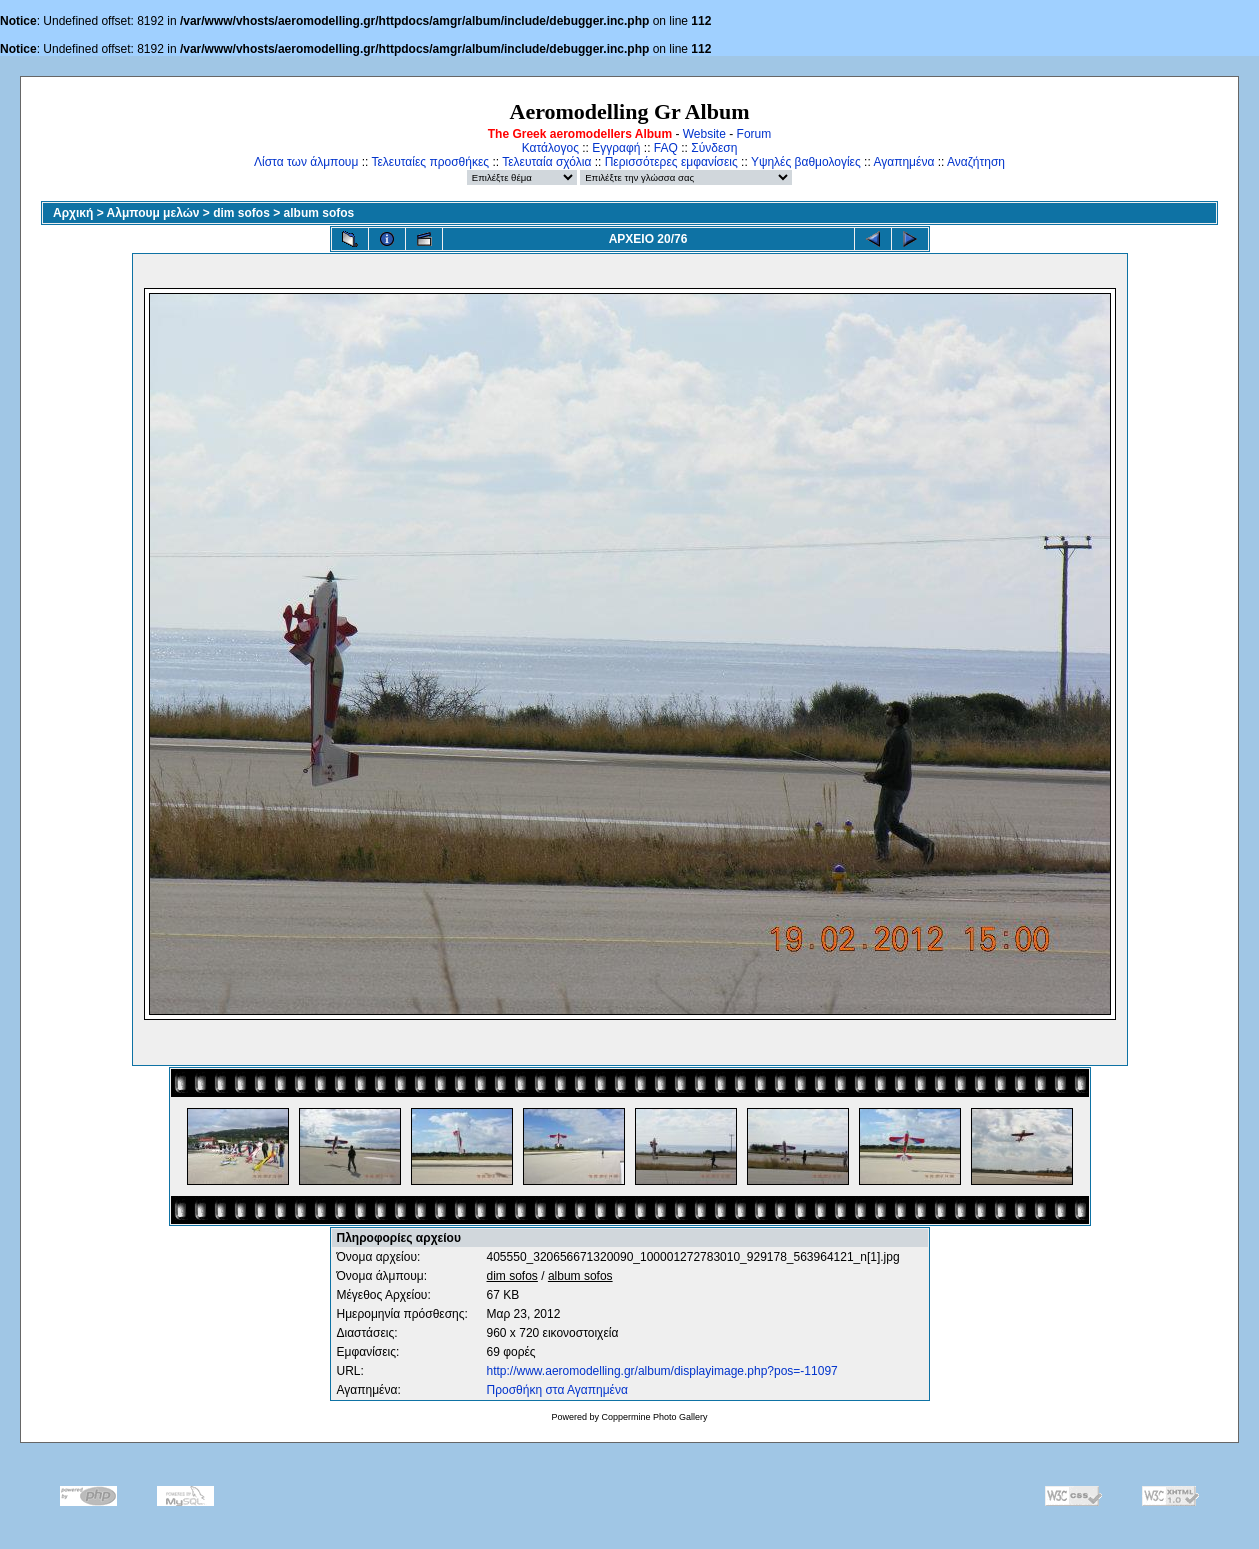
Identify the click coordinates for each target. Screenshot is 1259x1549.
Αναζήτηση (976, 162)
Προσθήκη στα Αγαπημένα (557, 1390)
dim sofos (241, 213)
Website (704, 134)
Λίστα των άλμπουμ (306, 162)
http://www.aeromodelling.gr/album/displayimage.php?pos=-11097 (662, 1371)
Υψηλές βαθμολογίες (806, 162)
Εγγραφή (616, 148)
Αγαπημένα (903, 162)
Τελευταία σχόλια (546, 162)
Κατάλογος (550, 148)
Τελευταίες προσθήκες (430, 162)
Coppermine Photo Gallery (654, 1417)
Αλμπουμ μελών (153, 213)
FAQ (666, 148)
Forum (754, 134)
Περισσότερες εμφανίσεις (671, 162)
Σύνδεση (714, 148)
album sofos (319, 213)
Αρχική (73, 213)
